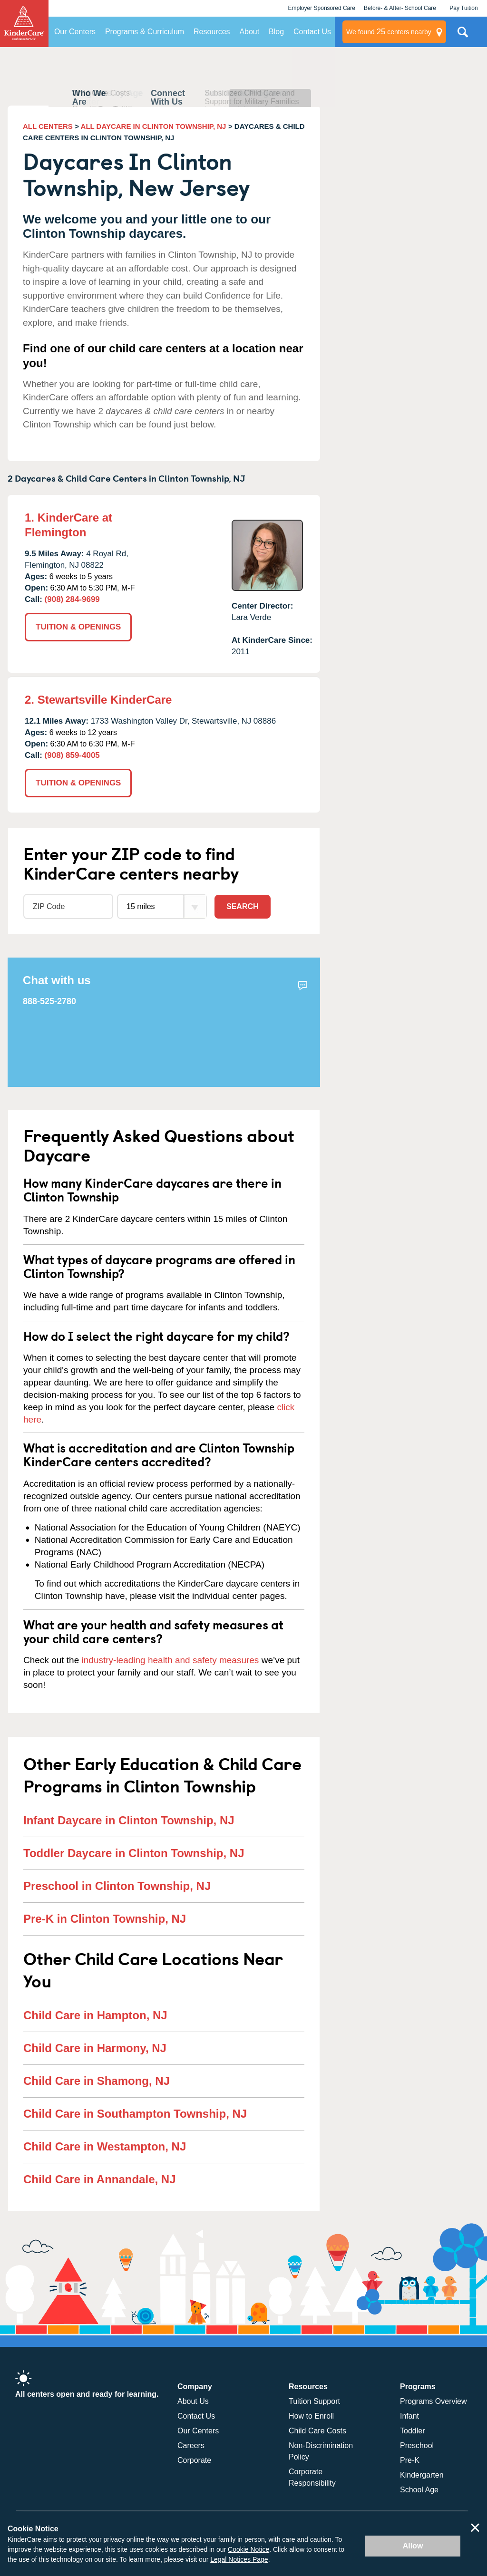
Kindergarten (422, 2475)
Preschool (417, 2445)
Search (242, 906)
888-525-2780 (49, 1001)
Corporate (194, 2460)
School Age (419, 2490)
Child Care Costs (317, 2431)
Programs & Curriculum (144, 32)
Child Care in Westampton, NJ (104, 2146)
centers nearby (388, 31)
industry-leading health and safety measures (170, 1660)
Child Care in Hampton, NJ (95, 2015)
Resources (212, 32)
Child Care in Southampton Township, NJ (135, 2113)
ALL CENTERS (48, 126)
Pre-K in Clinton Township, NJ (104, 1918)
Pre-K (409, 2460)
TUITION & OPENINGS (78, 626)
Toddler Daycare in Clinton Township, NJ (133, 1853)
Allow (413, 2546)
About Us (193, 2401)
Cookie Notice (248, 2549)
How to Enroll (311, 2416)
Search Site (462, 35)
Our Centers (75, 32)
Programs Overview (433, 2401)
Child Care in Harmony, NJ (94, 2048)
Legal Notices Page (239, 2559)
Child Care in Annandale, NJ (99, 2179)
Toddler (412, 2431)
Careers (191, 2445)
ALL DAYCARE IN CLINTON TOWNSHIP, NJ (153, 126)
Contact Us (312, 32)
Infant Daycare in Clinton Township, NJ (128, 1820)
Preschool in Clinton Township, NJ (117, 1885)
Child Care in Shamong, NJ (96, 2080)
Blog (276, 32)
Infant (409, 2416)
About (249, 32)
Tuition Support (314, 2401)
